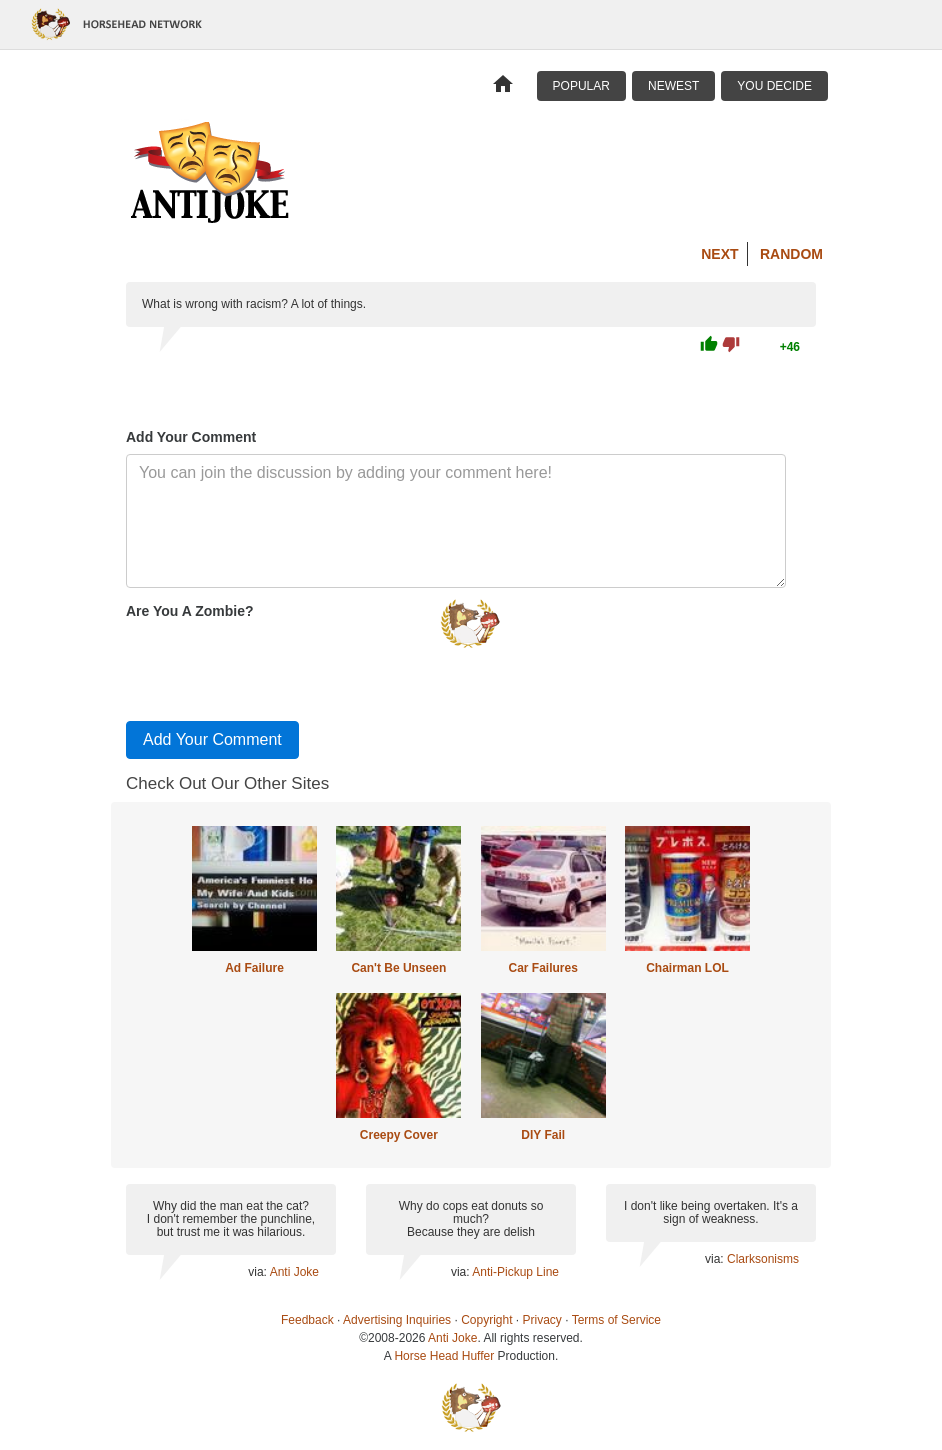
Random (791, 254)
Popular (581, 86)
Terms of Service (616, 1320)
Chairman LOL (687, 968)
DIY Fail (543, 1135)
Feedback (307, 1320)
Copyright (486, 1320)
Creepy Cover (399, 1135)
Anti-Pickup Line (515, 1272)
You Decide (774, 86)
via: (258, 1272)
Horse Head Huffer (444, 1356)
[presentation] (278, 666)
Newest (673, 86)
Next (719, 254)
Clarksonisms (763, 1259)
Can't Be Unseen (398, 968)
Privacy (542, 1320)
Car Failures (542, 968)
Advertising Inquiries (397, 1320)
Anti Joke (294, 1272)
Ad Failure (254, 968)
